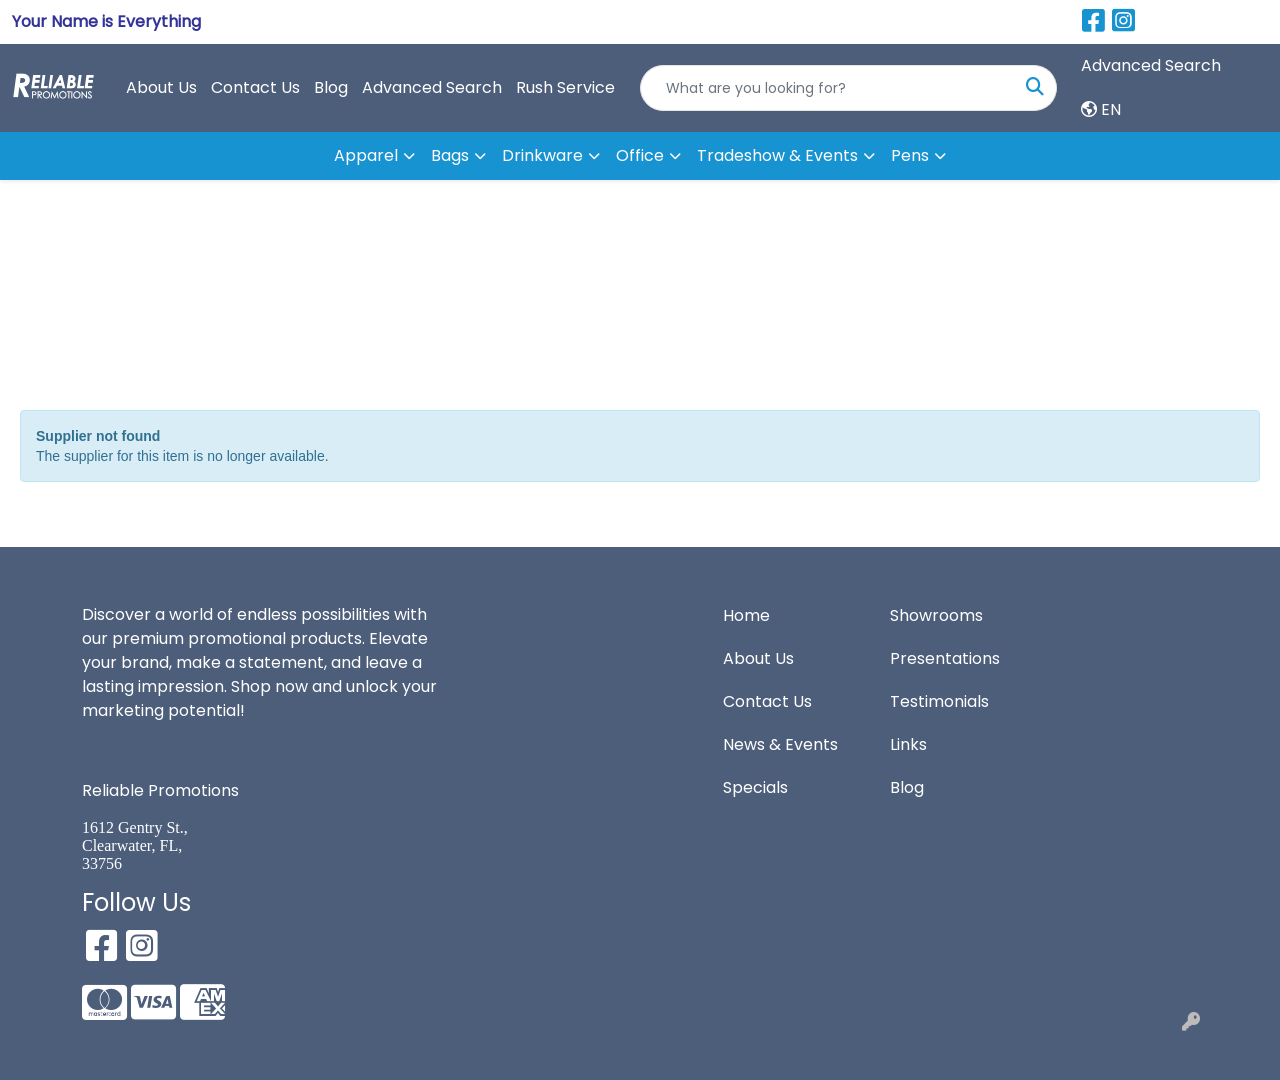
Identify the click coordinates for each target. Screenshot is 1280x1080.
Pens (910, 155)
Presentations (945, 658)
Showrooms (936, 615)
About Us (161, 87)
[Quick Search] (827, 88)
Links (908, 744)
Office (640, 155)
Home (746, 615)
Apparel (366, 155)
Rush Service (565, 87)
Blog (331, 87)
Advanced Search (432, 87)
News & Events (780, 744)
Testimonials (939, 701)
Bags (450, 155)
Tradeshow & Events (777, 155)
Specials (755, 787)
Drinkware (542, 155)
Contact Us (255, 87)
